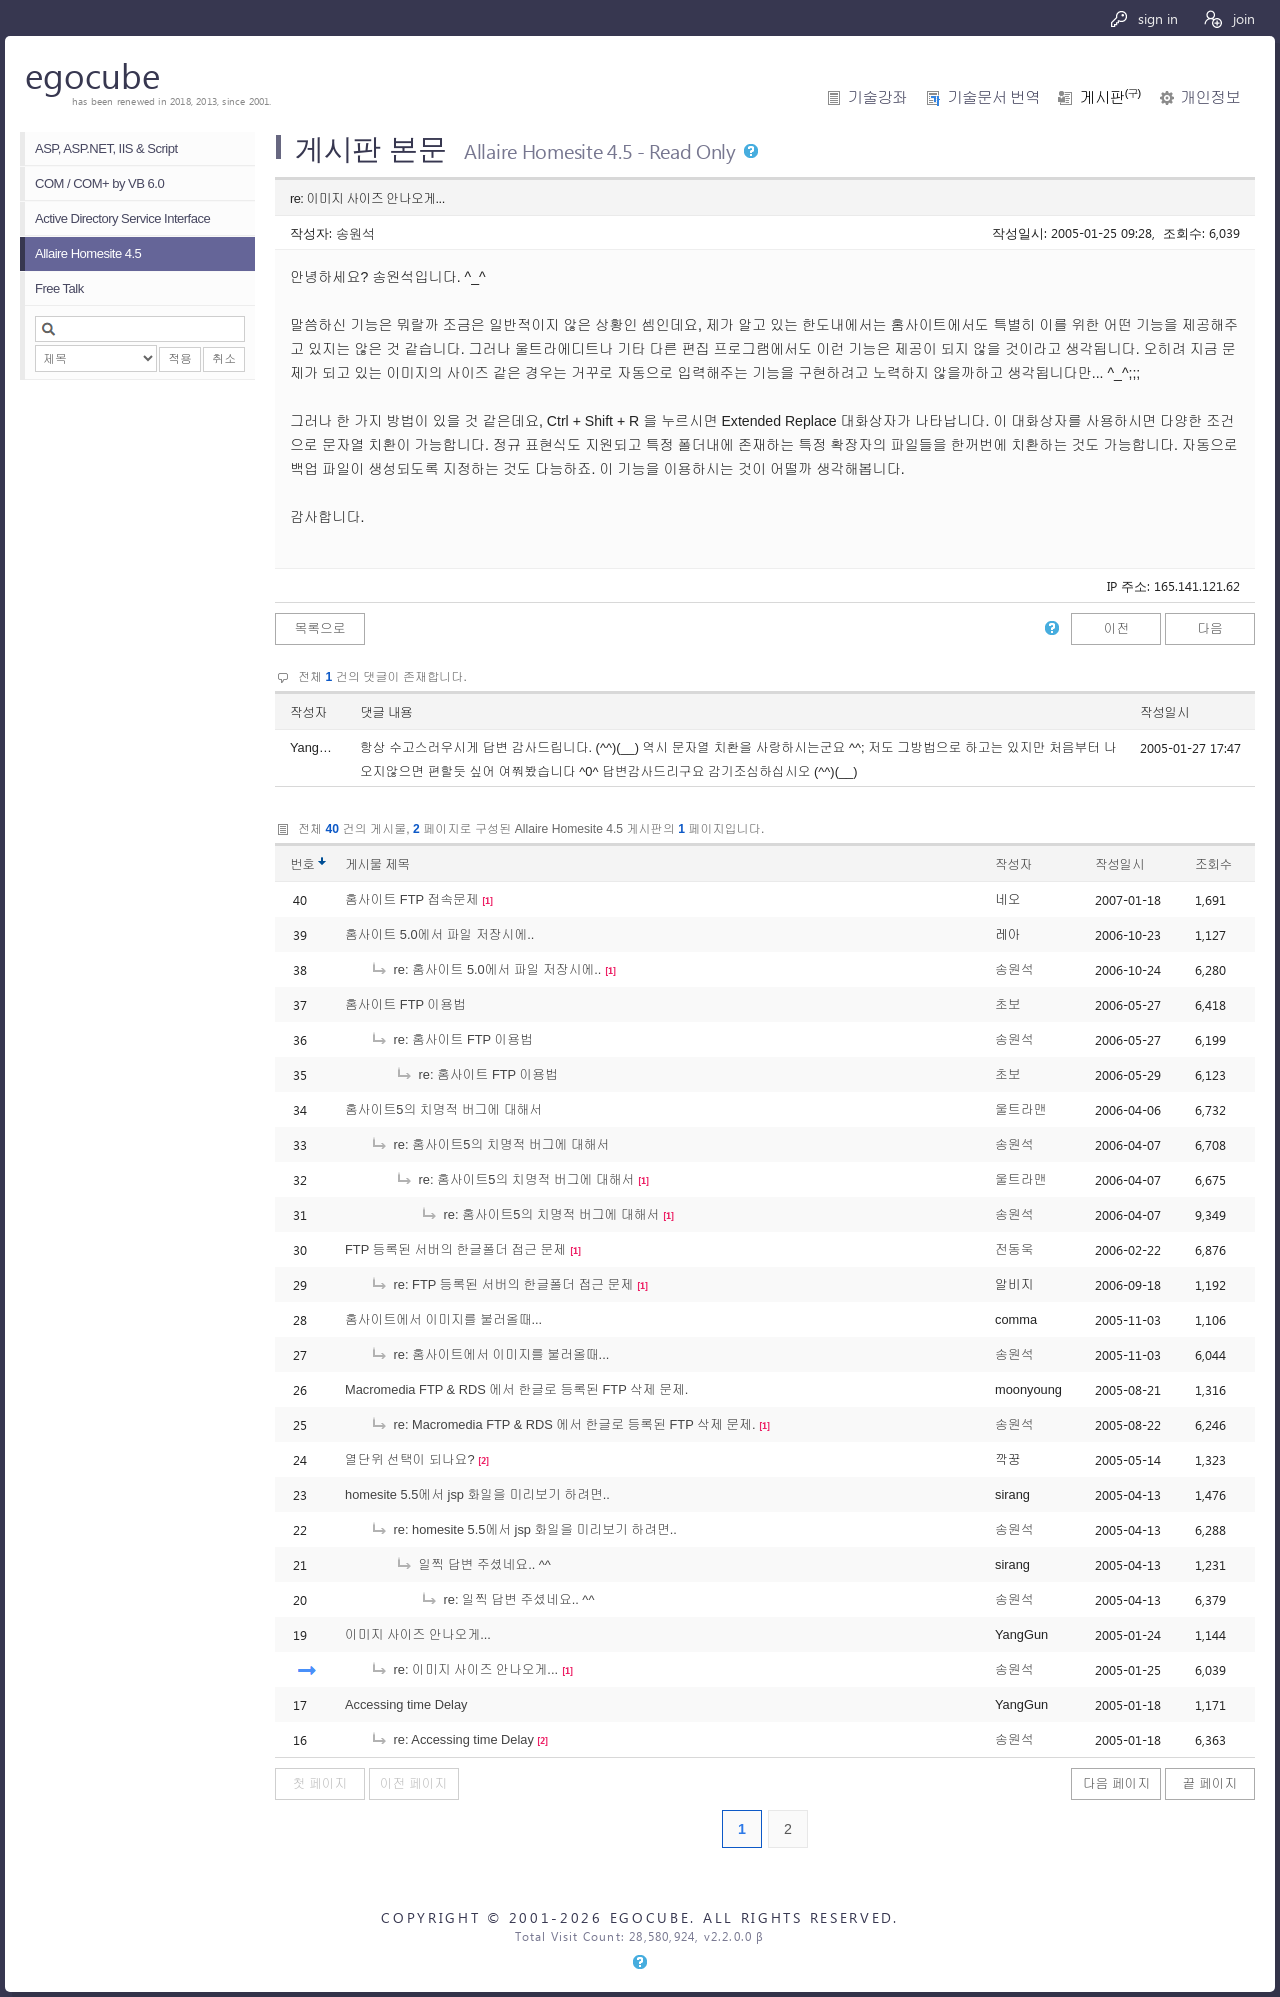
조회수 (1213, 864)
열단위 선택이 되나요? (410, 1459)
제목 (397, 864)
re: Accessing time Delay (452, 1739)
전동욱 (1014, 1249)
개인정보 (1210, 97)
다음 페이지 (1117, 1783)
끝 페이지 (1210, 1783)
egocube (92, 74)
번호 (302, 864)
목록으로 (319, 628)
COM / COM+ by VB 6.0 (99, 183)
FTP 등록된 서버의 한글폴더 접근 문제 (455, 1249)
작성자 (308, 712)
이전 (1117, 628)
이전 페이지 (414, 1783)
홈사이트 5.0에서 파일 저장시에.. (439, 934)
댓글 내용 (386, 712)
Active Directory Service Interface (122, 218)
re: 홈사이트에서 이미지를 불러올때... (489, 1354)
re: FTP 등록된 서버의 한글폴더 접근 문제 (501, 1284)
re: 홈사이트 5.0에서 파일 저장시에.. (485, 969)
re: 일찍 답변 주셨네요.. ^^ (507, 1599)
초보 (1008, 1004)
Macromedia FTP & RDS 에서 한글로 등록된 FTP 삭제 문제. (516, 1389)
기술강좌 (877, 97)
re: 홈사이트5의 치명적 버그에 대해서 (489, 1144)
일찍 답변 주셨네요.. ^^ (473, 1564)
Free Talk (59, 288)
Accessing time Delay (406, 1704)
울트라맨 (1020, 1109)
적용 (180, 359)
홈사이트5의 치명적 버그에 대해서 (443, 1109)
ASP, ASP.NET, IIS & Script (106, 148)
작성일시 (1164, 712)
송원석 (355, 232)
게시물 (377, 864)
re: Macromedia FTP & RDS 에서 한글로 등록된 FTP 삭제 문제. (562, 1424)
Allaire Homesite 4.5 (88, 253)
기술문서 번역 (993, 97)
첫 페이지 (320, 1783)
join (1228, 18)
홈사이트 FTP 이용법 (405, 1004)
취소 (224, 359)
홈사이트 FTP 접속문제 (412, 899)
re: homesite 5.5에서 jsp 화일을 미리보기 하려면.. (523, 1529)
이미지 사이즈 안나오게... (418, 1634)
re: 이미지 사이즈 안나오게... (464, 1669)
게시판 (1110, 97)
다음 (1210, 628)
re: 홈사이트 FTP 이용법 (451, 1039)
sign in (1143, 18)
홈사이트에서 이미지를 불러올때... (443, 1319)
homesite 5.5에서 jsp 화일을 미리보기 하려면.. (477, 1494)
